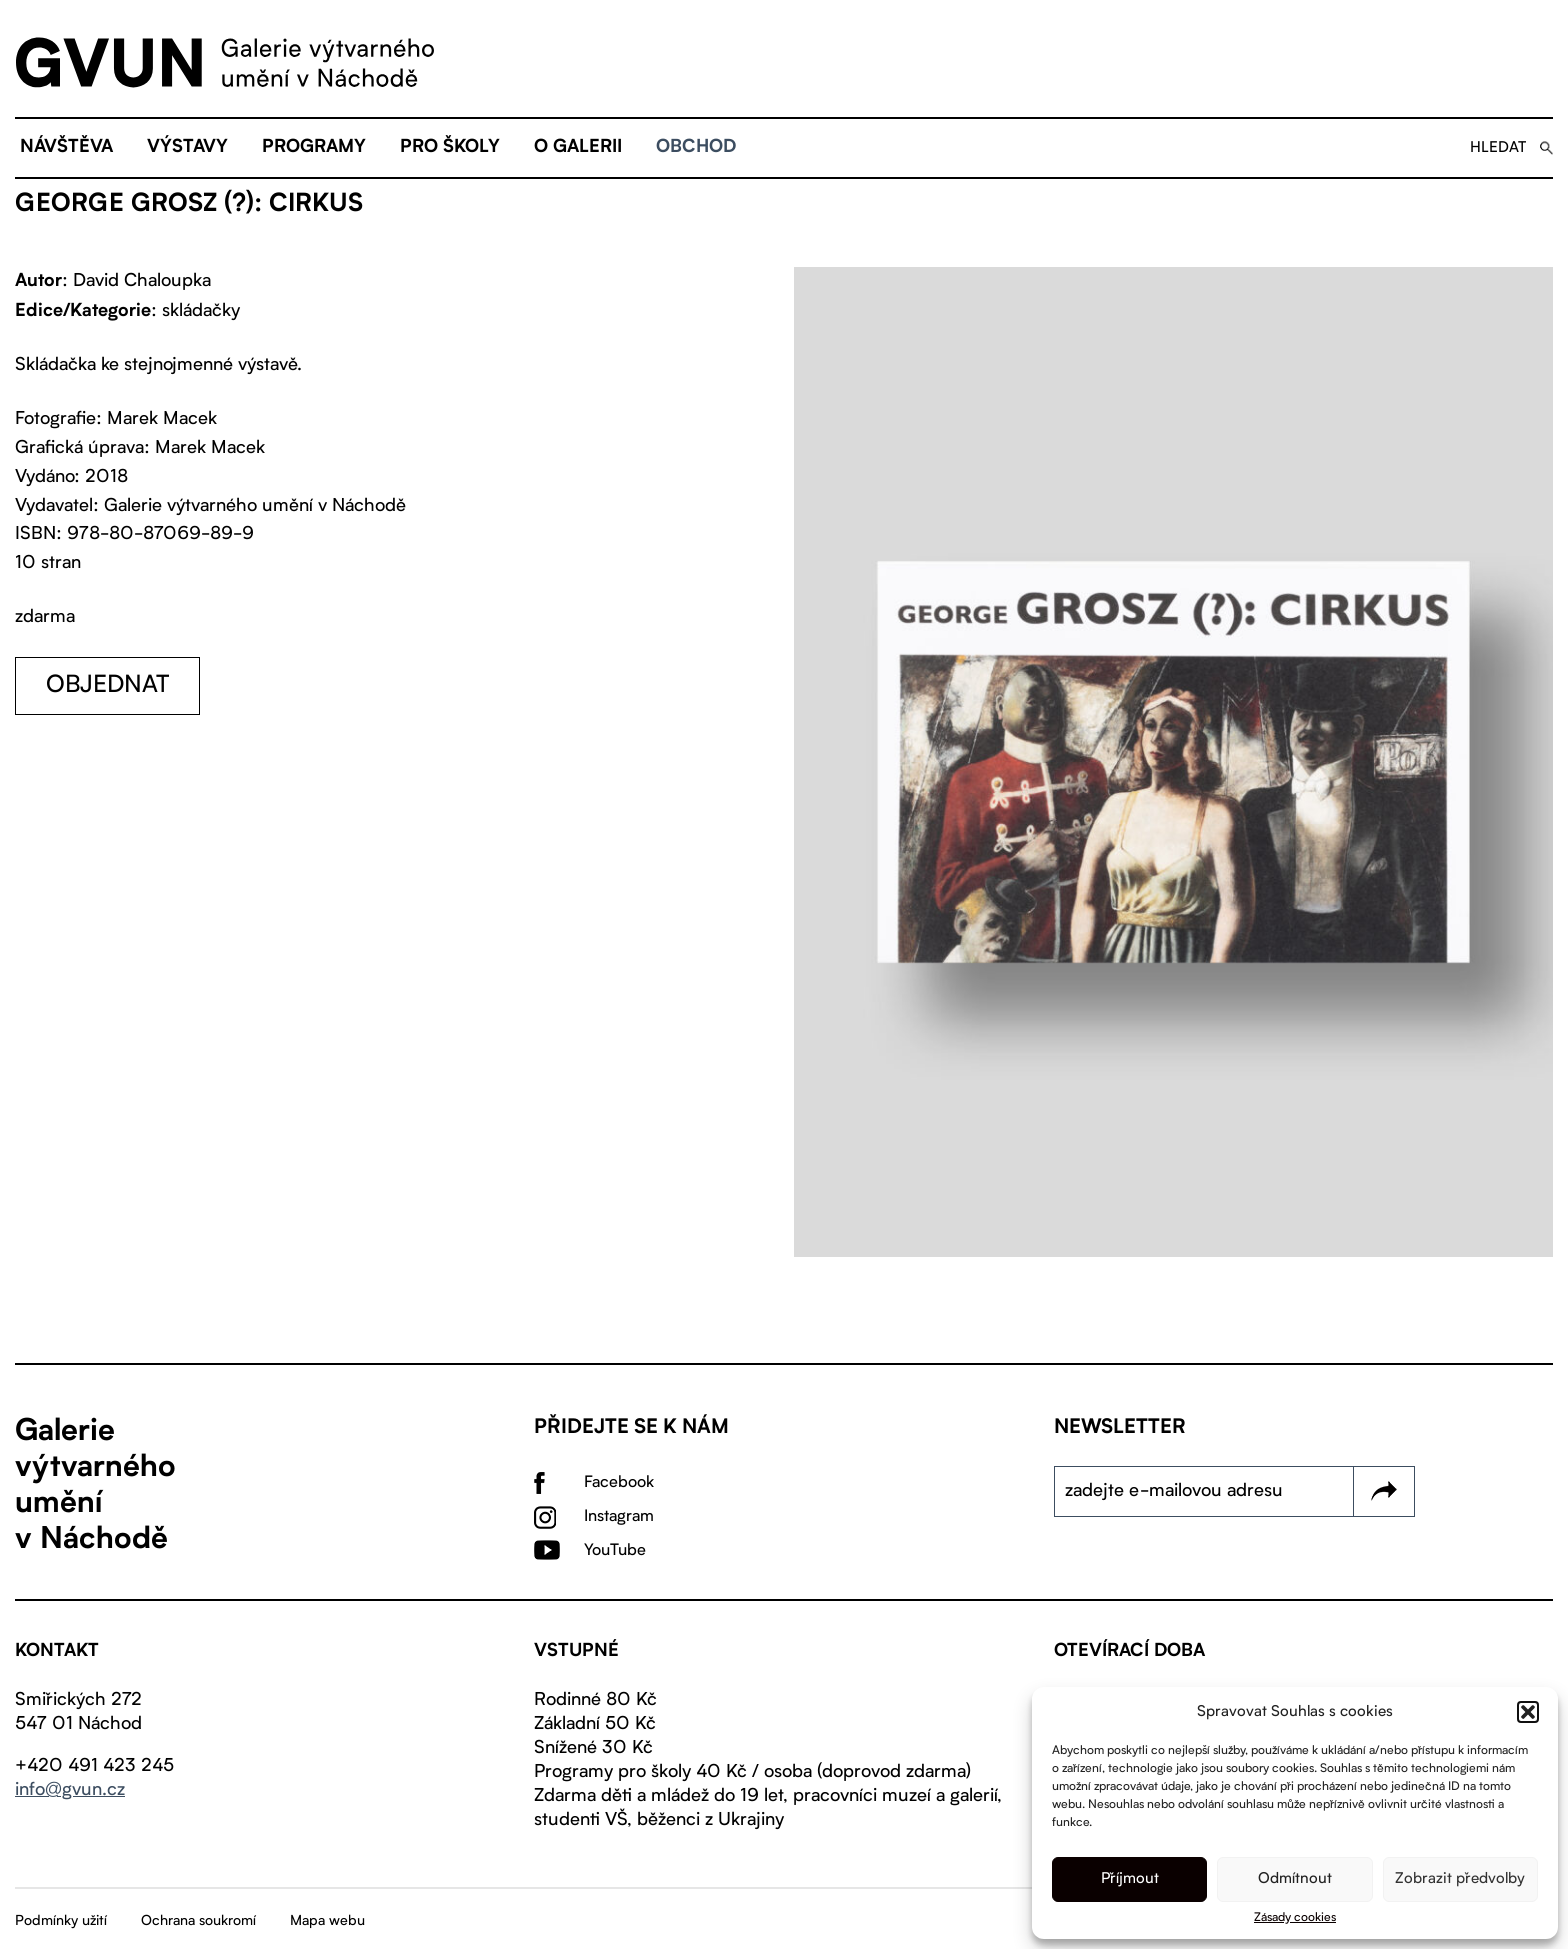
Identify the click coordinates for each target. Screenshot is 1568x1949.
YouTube (615, 1551)
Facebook (619, 1483)
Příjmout (1130, 1879)
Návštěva (66, 148)
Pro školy (450, 148)
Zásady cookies (1295, 1918)
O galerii (578, 148)
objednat (107, 686)
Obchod (696, 148)
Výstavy (187, 148)
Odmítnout (1295, 1879)
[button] (1528, 1712)
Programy (314, 148)
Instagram (619, 1517)
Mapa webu (327, 1921)
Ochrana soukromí (198, 1921)
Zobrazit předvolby (1460, 1879)
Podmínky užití (61, 1921)
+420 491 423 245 (94, 1766)
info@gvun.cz (70, 1790)
